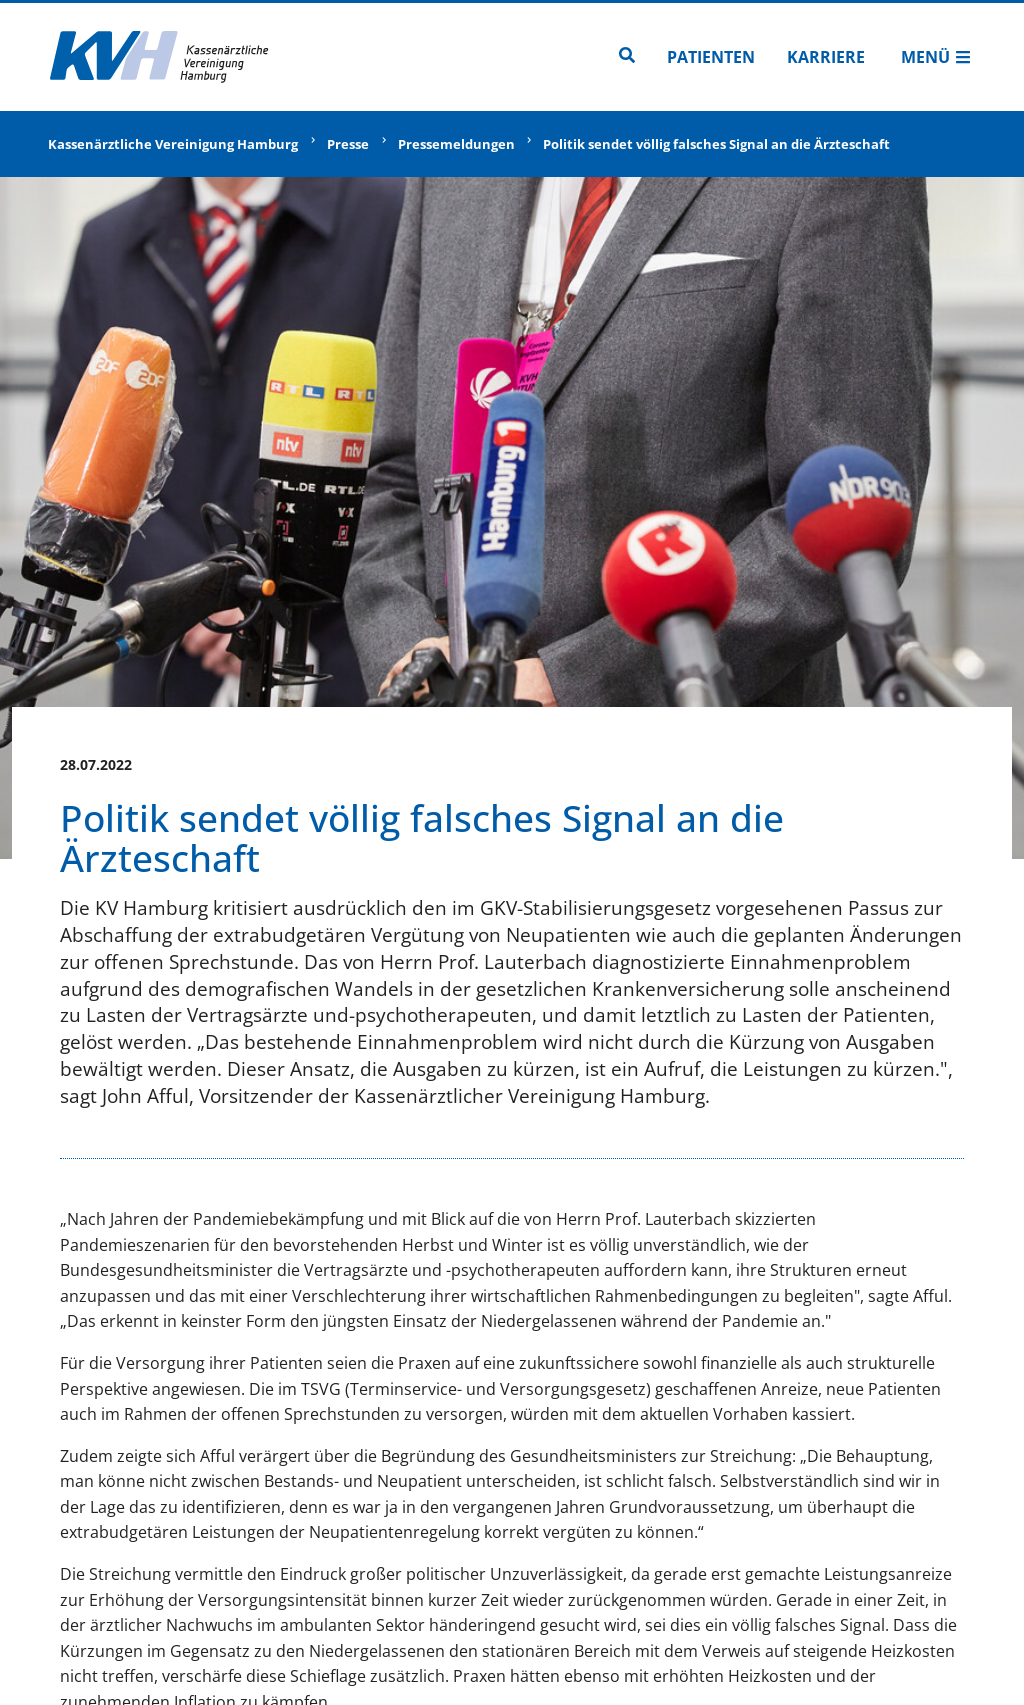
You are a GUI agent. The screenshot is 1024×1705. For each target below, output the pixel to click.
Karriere (826, 57)
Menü (936, 57)
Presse (348, 144)
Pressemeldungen (456, 144)
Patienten (711, 57)
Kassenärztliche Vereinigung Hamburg (173, 144)
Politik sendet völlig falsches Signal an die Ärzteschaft (716, 144)
